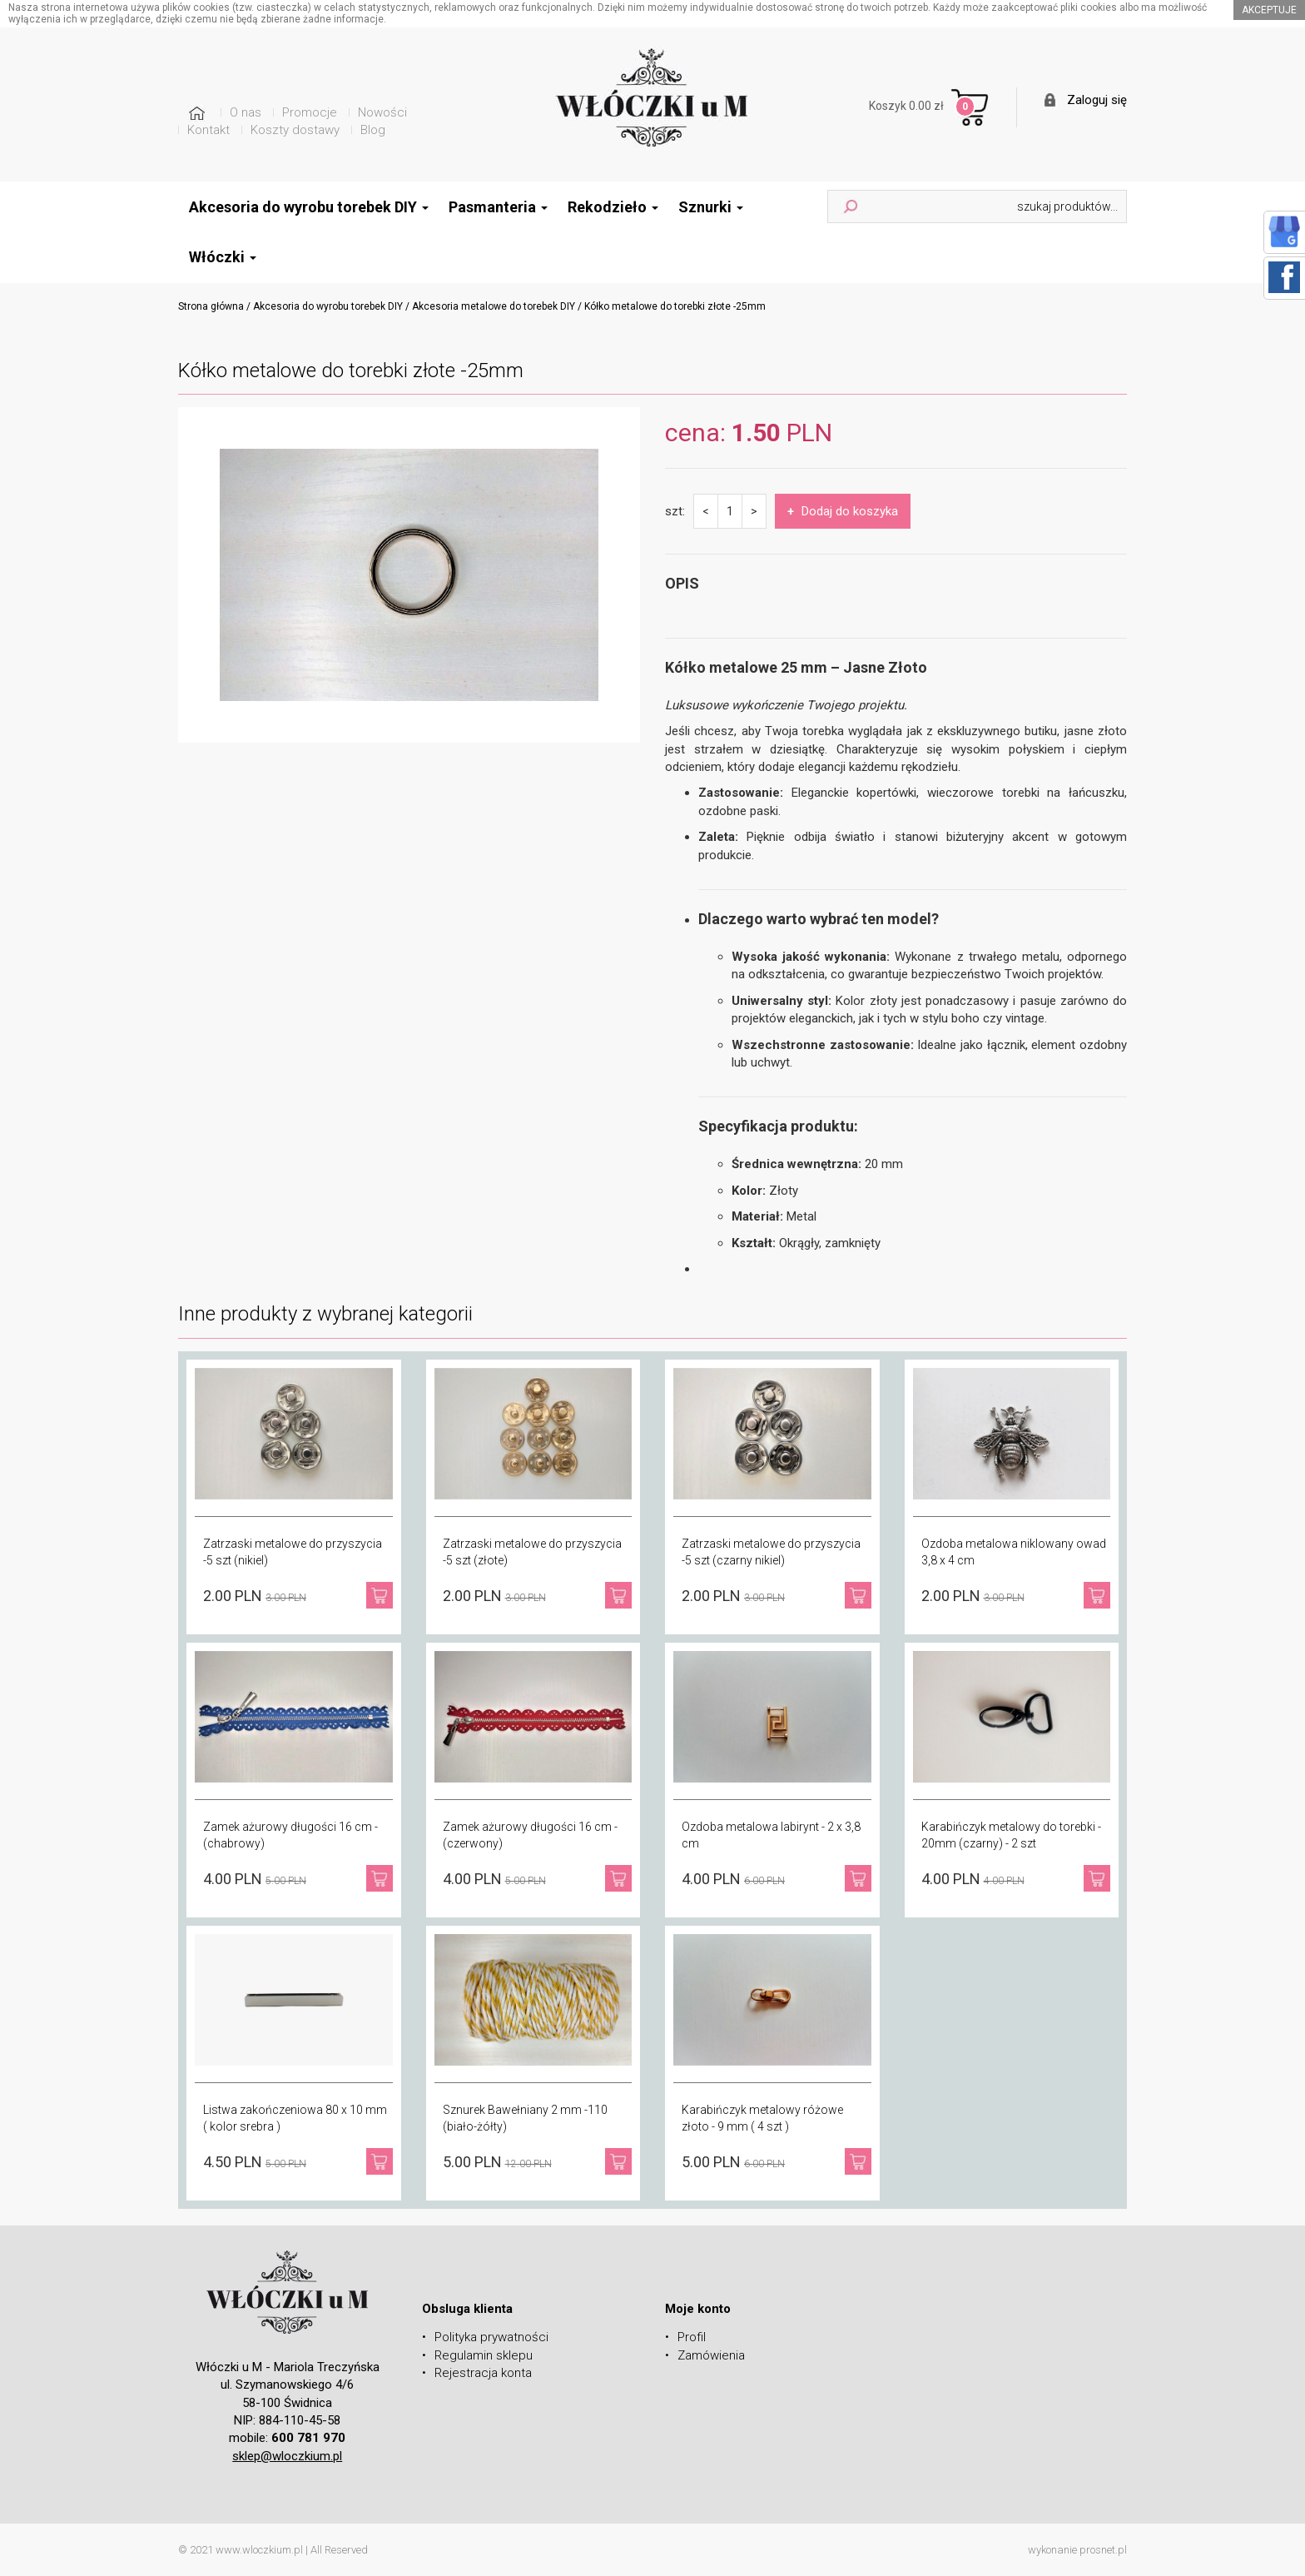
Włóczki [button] (222, 257)
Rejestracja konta (483, 2372)
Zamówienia (711, 2355)
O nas (245, 112)
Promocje (309, 112)
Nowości (382, 112)
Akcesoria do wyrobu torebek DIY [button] (309, 207)
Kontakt (208, 129)
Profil (691, 2337)
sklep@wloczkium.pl (287, 2456)
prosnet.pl (1103, 2550)
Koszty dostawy (295, 129)
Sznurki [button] (710, 207)
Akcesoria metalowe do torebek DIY (493, 306)
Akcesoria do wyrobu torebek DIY (328, 306)
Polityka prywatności (491, 2337)
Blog (372, 129)
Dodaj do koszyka (842, 511)
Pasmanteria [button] (498, 207)
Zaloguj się (1097, 99)
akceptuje (1269, 10)
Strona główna (211, 306)
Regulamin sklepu (483, 2355)
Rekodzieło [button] (613, 207)
